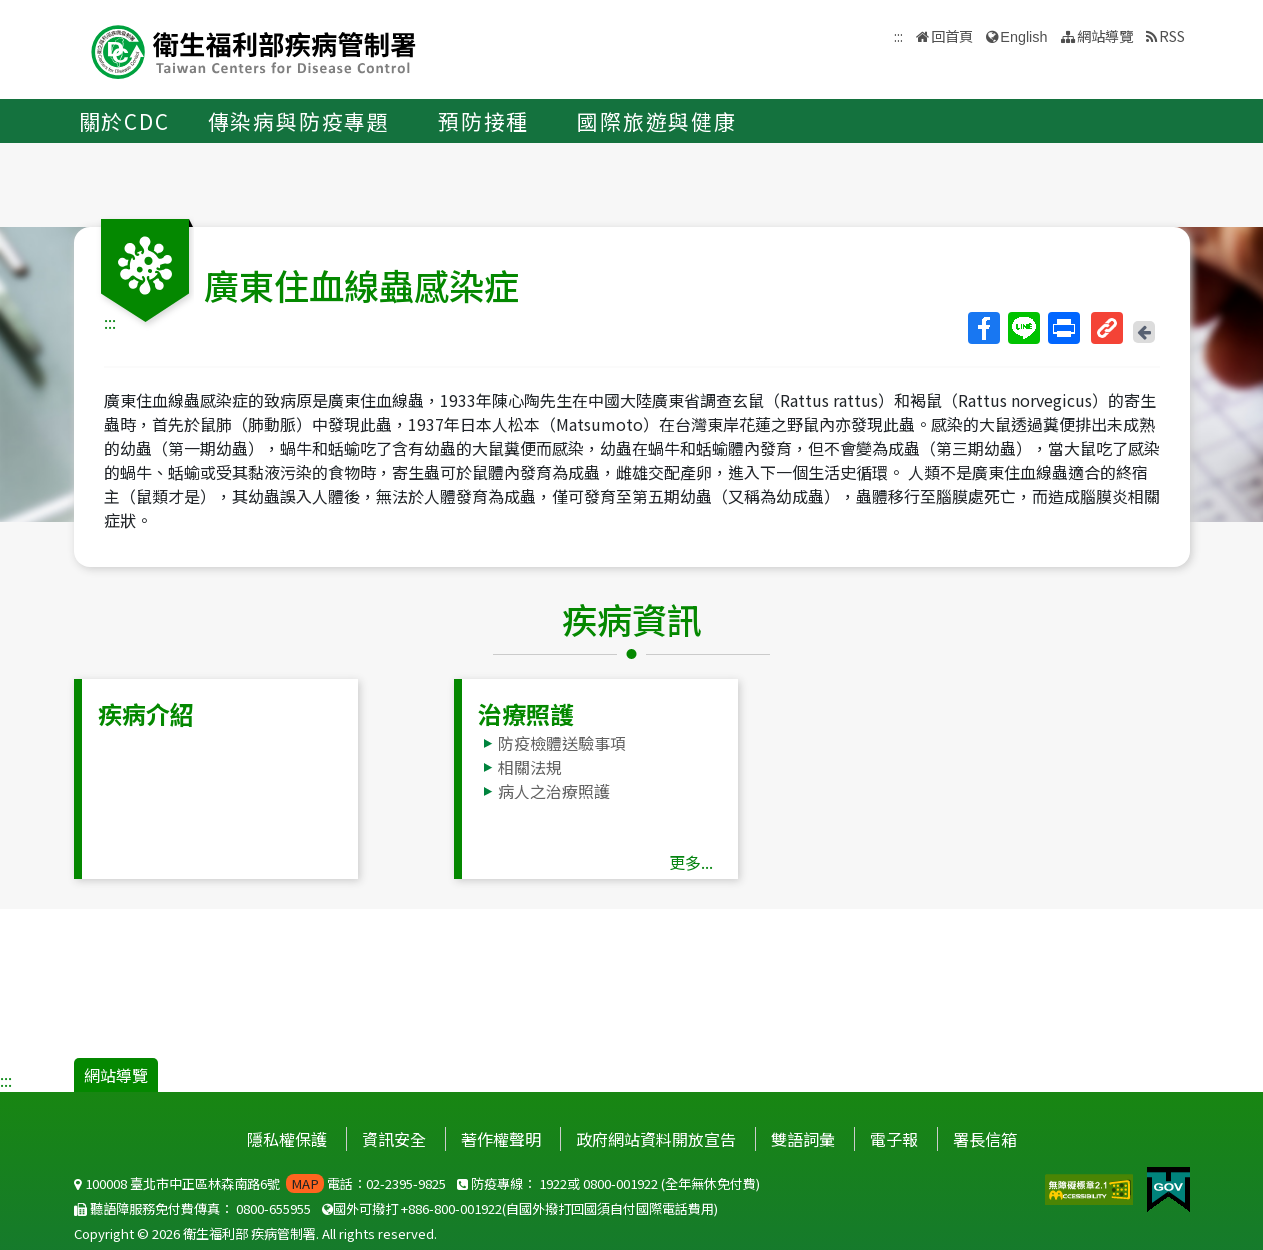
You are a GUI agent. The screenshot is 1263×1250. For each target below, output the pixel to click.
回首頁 (952, 35)
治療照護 (526, 713)
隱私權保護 (287, 1139)
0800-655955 (273, 1208)
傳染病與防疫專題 (299, 121)
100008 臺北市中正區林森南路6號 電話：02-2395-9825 (260, 1183)
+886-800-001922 (451, 1208)
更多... (691, 862)
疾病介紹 (146, 713)
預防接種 (483, 121)
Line (1023, 328)
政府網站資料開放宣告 (656, 1139)
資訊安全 (394, 1139)
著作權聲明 (501, 1139)
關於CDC (124, 121)
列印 (1063, 328)
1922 (553, 1183)
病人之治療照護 (554, 791)
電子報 (894, 1139)
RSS (1172, 35)
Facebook (983, 328)
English (1023, 37)
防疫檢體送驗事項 (562, 743)
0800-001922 (620, 1183)
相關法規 (530, 767)
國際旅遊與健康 (657, 121)
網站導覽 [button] (1105, 35)
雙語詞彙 (803, 1139)
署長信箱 (985, 1139)
